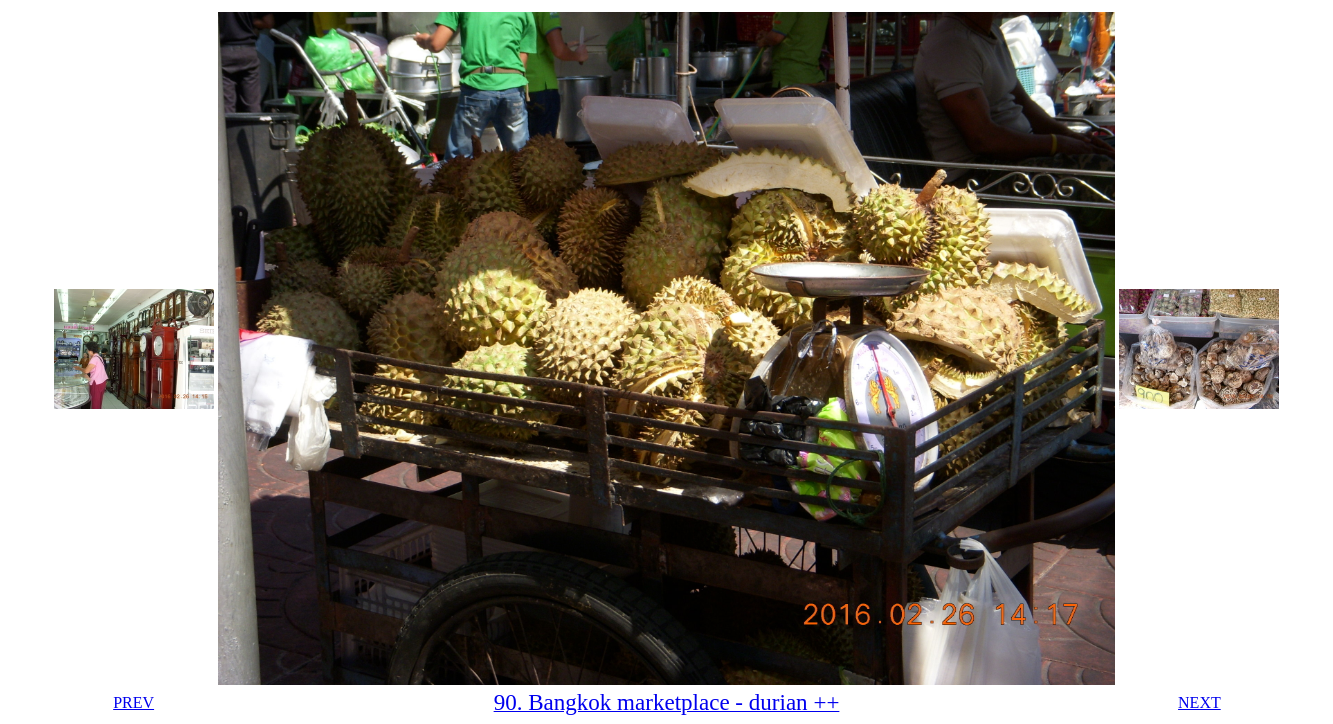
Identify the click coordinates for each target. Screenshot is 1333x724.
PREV (133, 702)
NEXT (1199, 702)
